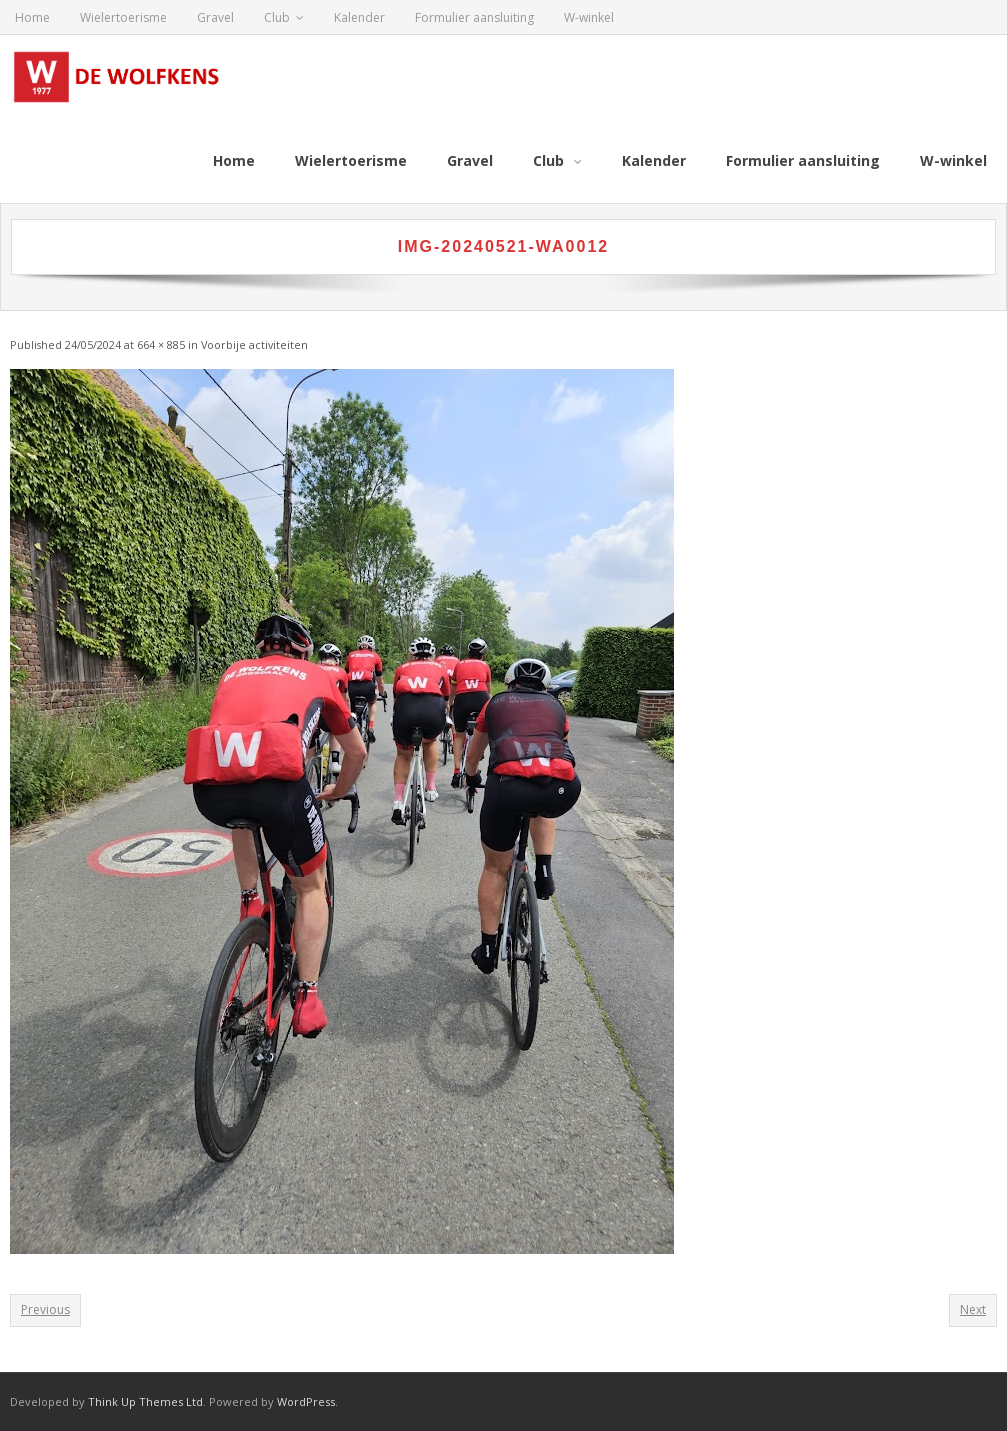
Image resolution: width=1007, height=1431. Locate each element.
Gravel (215, 17)
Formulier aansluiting (474, 17)
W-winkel (589, 17)
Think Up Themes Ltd (145, 1401)
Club (277, 17)
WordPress (306, 1401)
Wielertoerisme (123, 17)
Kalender (359, 17)
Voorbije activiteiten (254, 344)
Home (32, 17)
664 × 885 (161, 344)
